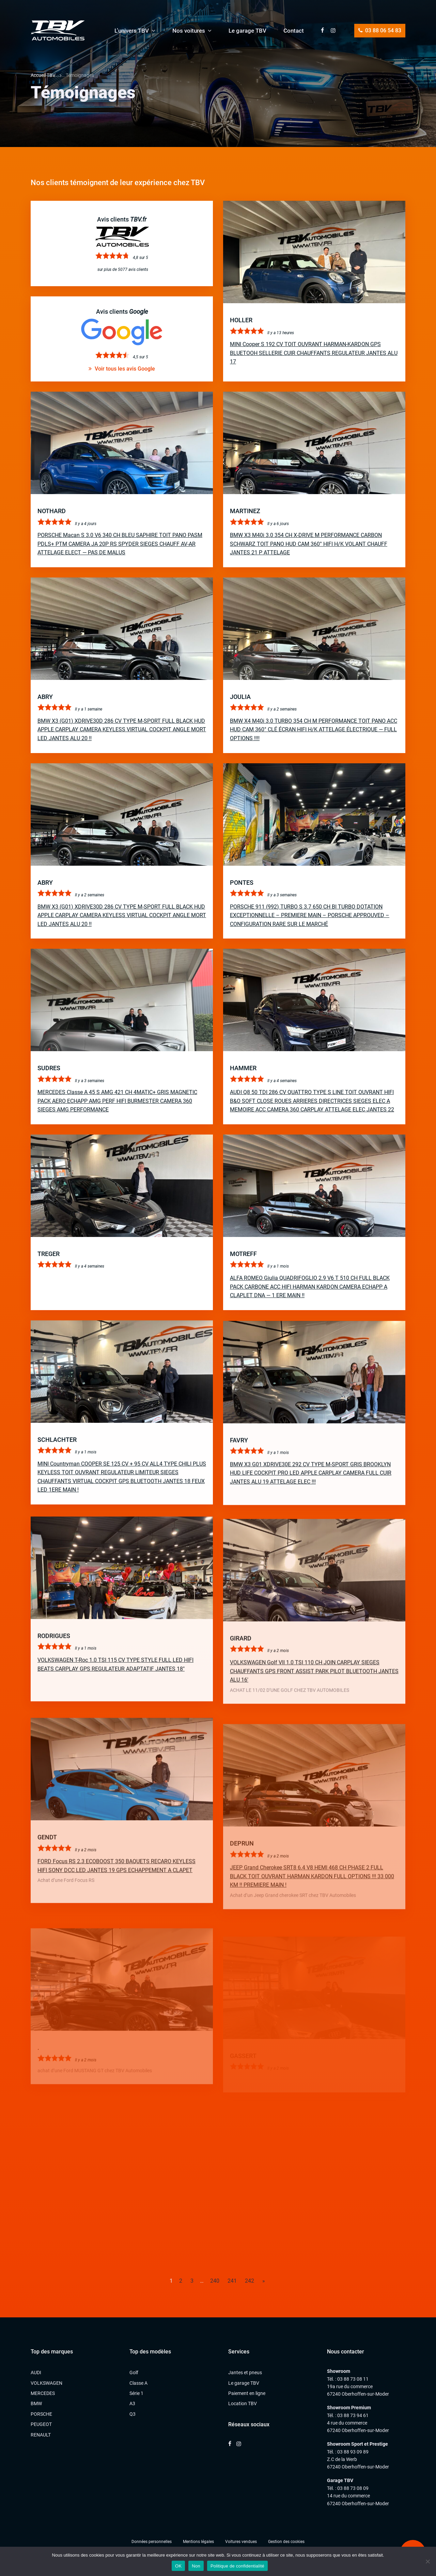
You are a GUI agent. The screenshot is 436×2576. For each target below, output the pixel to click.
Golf (133, 2372)
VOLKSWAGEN (46, 2383)
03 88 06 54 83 (379, 30)
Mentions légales (198, 2541)
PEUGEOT (41, 2424)
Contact (293, 30)
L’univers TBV (131, 30)
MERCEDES (43, 2393)
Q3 (132, 2414)
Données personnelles (151, 2541)
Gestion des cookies (286, 2541)
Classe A (138, 2383)
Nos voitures (188, 30)
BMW (36, 2403)
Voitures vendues (241, 2541)
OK (178, 2566)
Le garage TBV (247, 30)
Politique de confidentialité (237, 2566)
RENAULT (41, 2435)
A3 (132, 2403)
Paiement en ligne (246, 2393)
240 (214, 2281)
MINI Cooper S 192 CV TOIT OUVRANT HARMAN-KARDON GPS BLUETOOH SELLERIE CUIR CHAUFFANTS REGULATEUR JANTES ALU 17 (314, 353)
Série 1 (136, 2393)
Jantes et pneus (245, 2372)
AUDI (36, 2372)
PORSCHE (41, 2414)
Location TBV (242, 2403)
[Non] (427, 2561)
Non (196, 2566)
